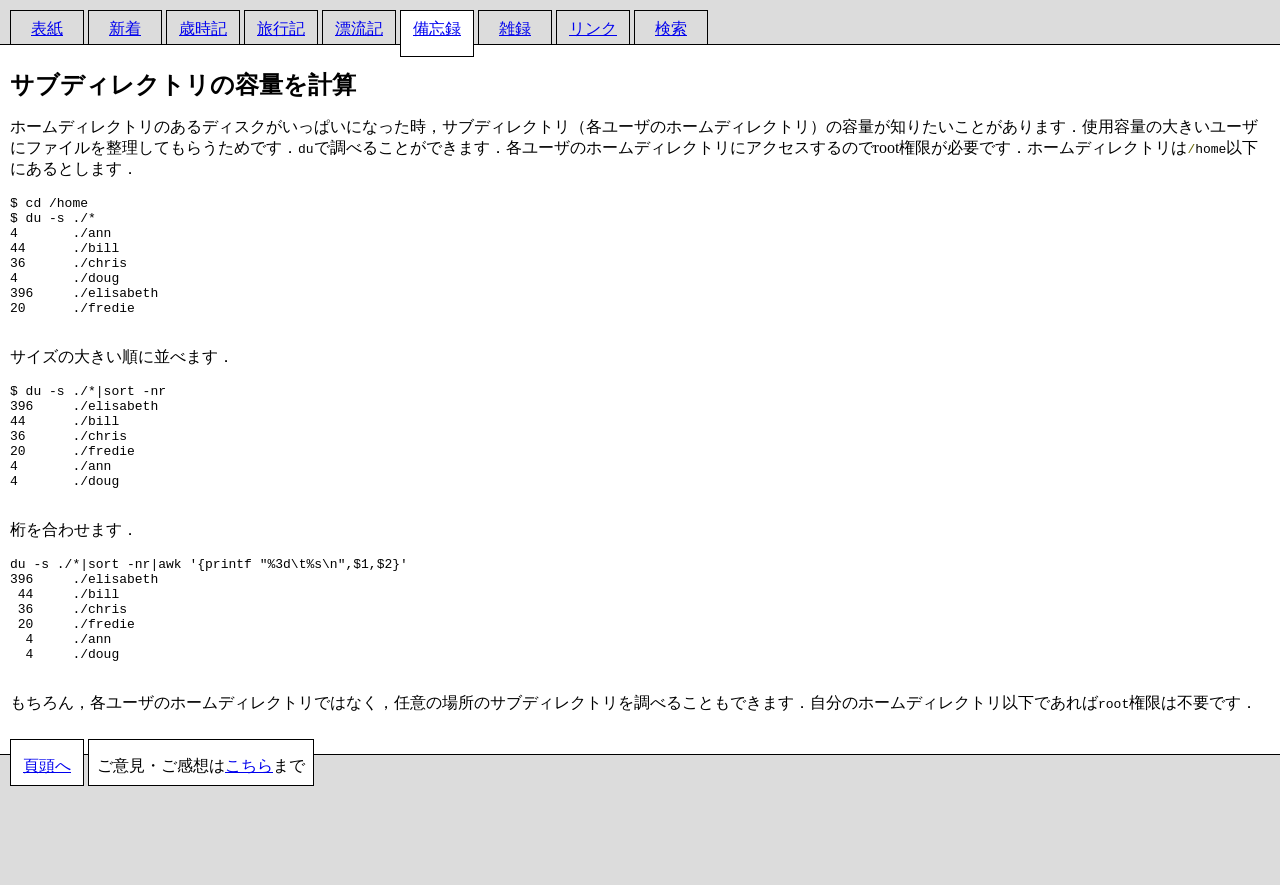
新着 (125, 28)
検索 (671, 28)
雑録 (515, 28)
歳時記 (203, 28)
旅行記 (281, 28)
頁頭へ (47, 840)
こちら (249, 840)
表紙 (47, 28)
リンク (593, 28)
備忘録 (437, 28)
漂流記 (359, 28)
